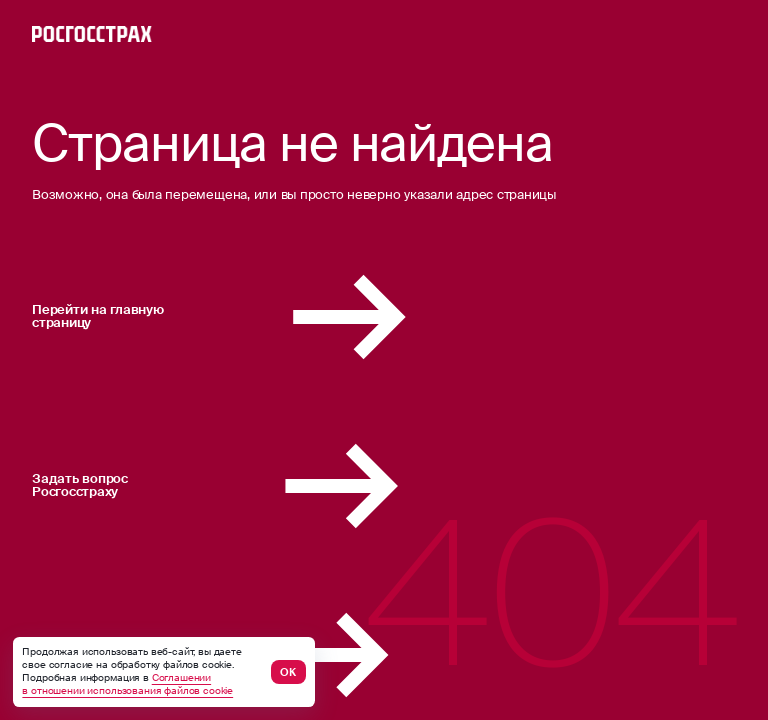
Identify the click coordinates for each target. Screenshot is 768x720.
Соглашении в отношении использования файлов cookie (127, 684)
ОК (288, 672)
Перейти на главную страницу (279, 317)
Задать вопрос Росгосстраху (275, 486)
